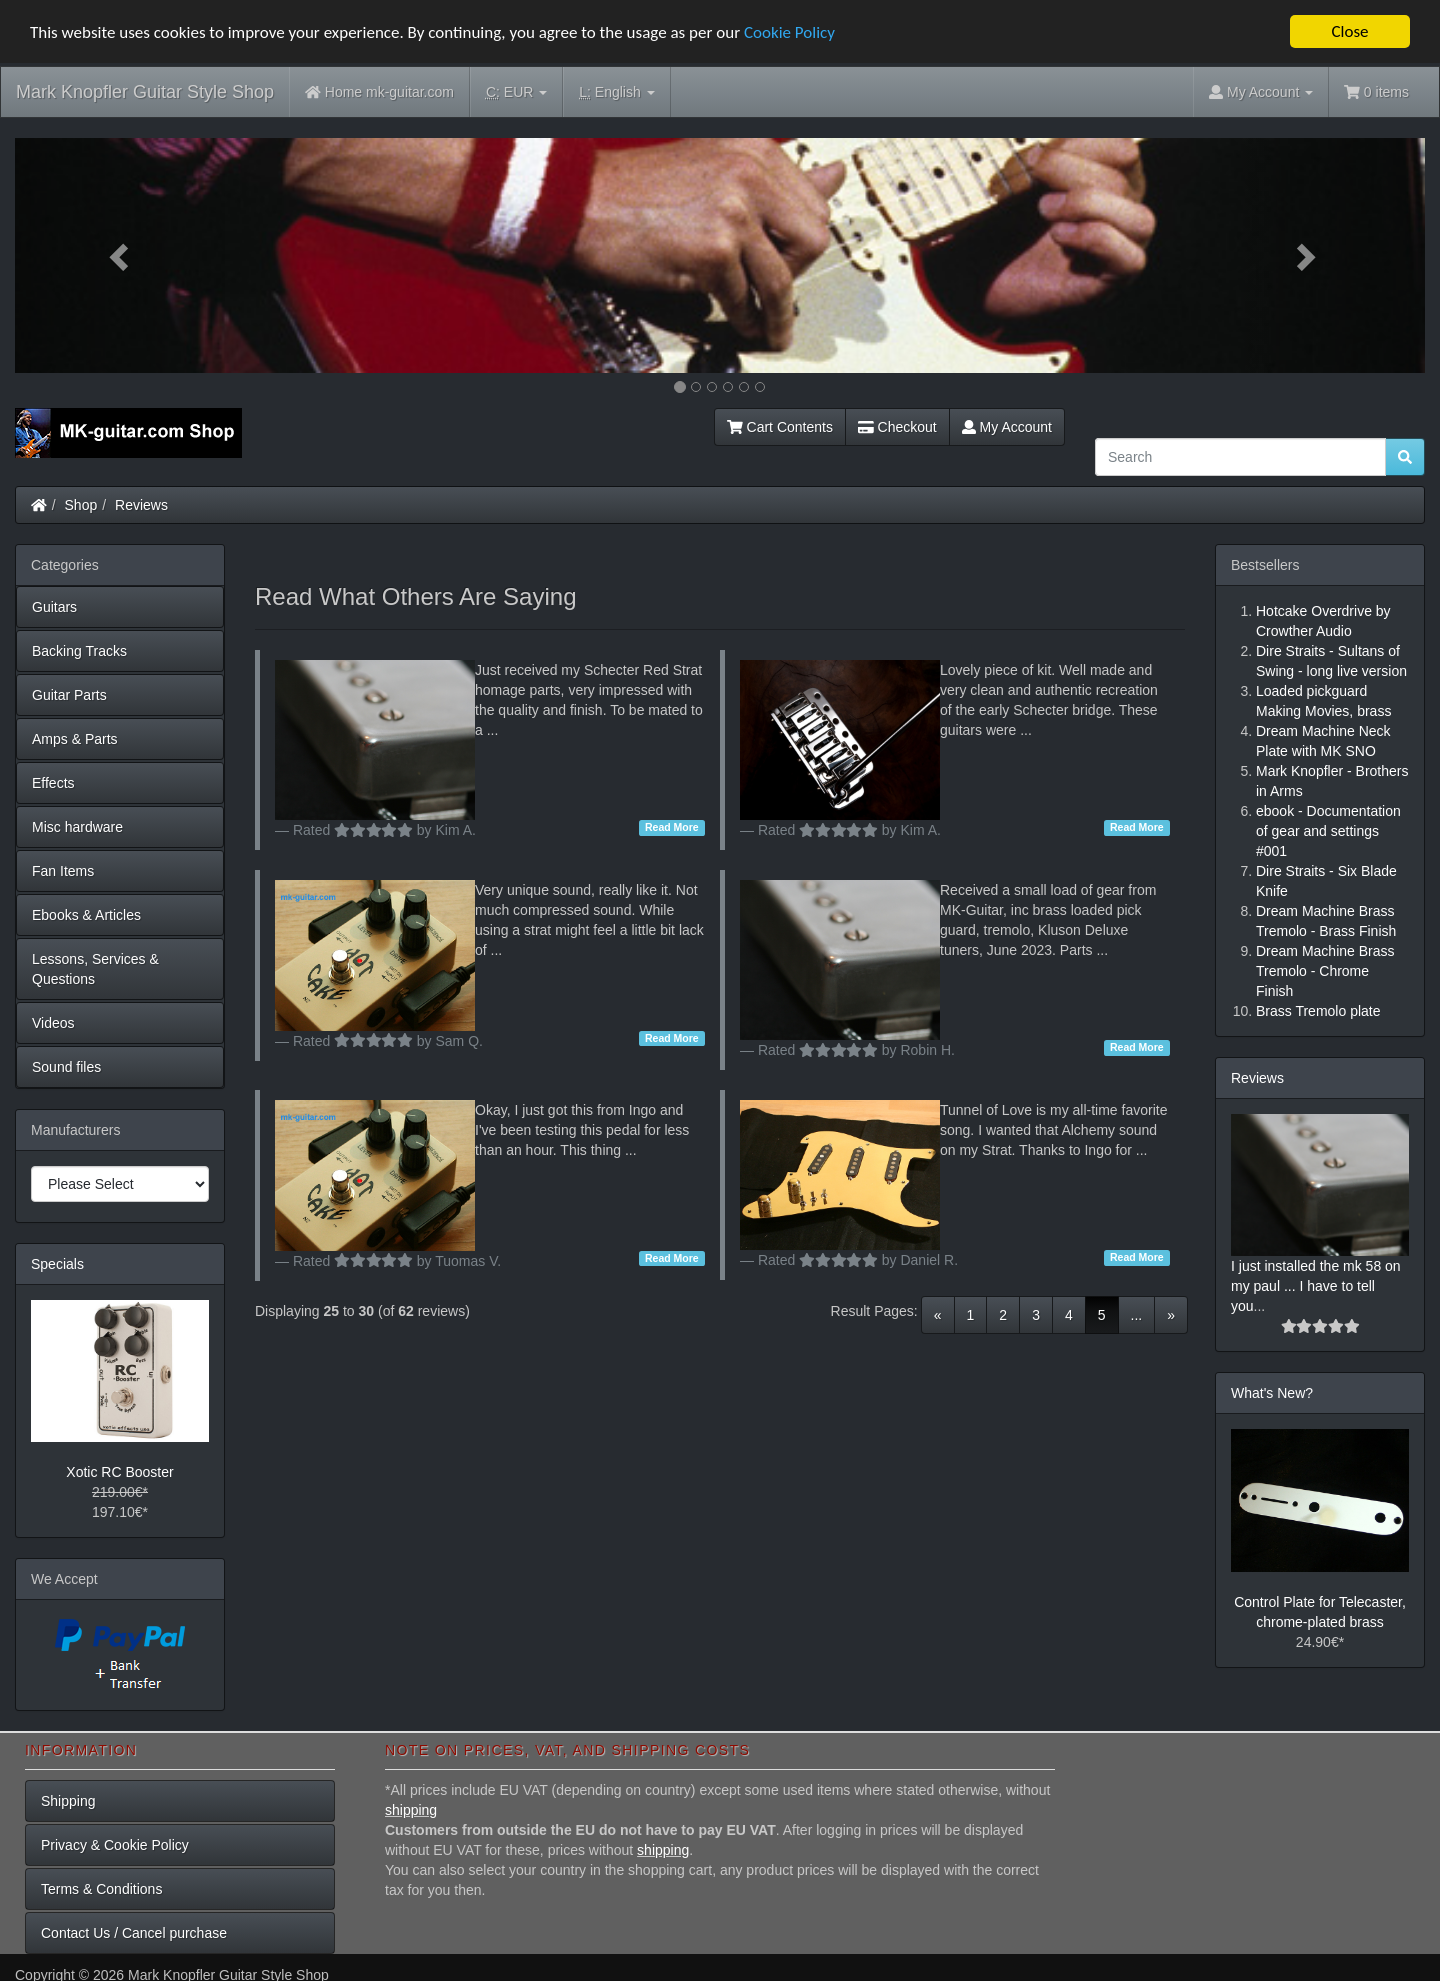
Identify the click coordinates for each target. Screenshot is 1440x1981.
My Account (1007, 427)
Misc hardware (77, 827)
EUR (516, 92)
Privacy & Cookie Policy (115, 1844)
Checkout (897, 427)
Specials (57, 1264)
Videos (53, 1023)
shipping (411, 1809)
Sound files (66, 1067)
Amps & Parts (75, 739)
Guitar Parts (69, 695)
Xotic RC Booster (119, 1472)
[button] (121, 255)
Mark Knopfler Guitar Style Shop (145, 92)
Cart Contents (780, 427)
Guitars (54, 607)
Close (1349, 31)
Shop (81, 505)
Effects (53, 783)
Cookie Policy (789, 31)
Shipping (68, 1800)
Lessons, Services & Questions (95, 969)
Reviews (141, 505)
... (1137, 1314)
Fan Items (63, 871)
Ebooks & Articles (86, 915)
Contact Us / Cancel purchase (134, 1932)
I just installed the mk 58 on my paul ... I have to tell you (1316, 1286)
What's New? (1272, 1393)
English (616, 92)
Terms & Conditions (101, 1888)
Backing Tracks (79, 651)
